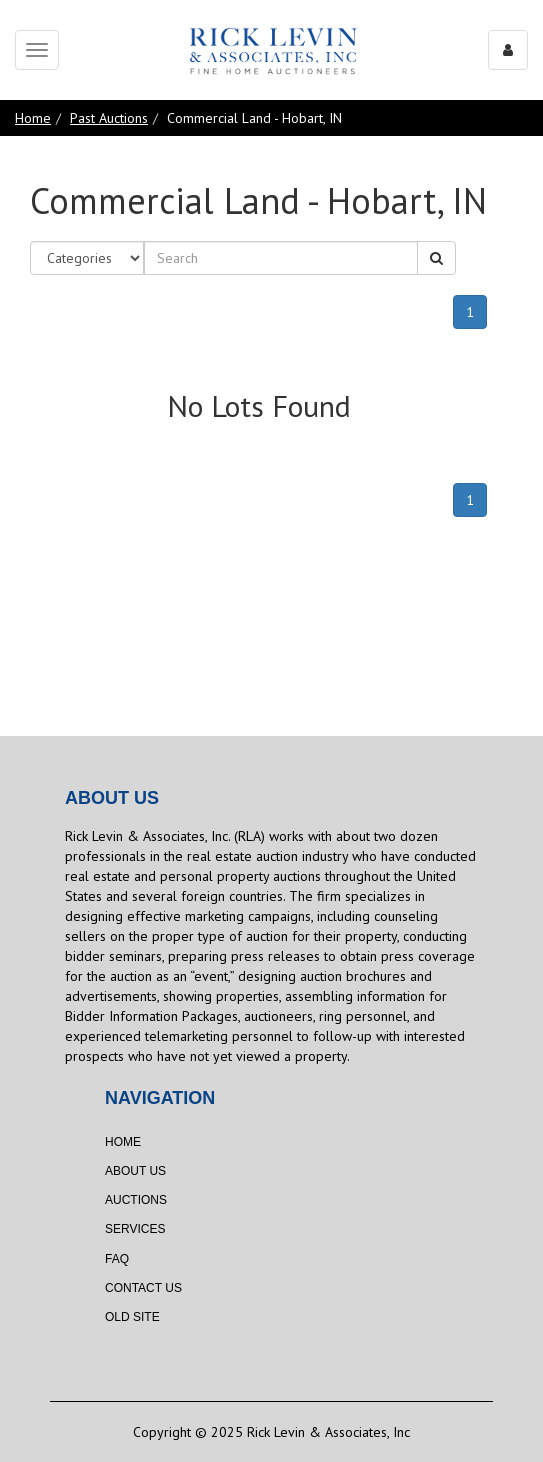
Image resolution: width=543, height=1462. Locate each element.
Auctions (136, 1200)
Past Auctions (109, 118)
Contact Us (143, 1288)
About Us (135, 1171)
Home (33, 118)
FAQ (117, 1259)
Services (135, 1229)
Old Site (132, 1317)
